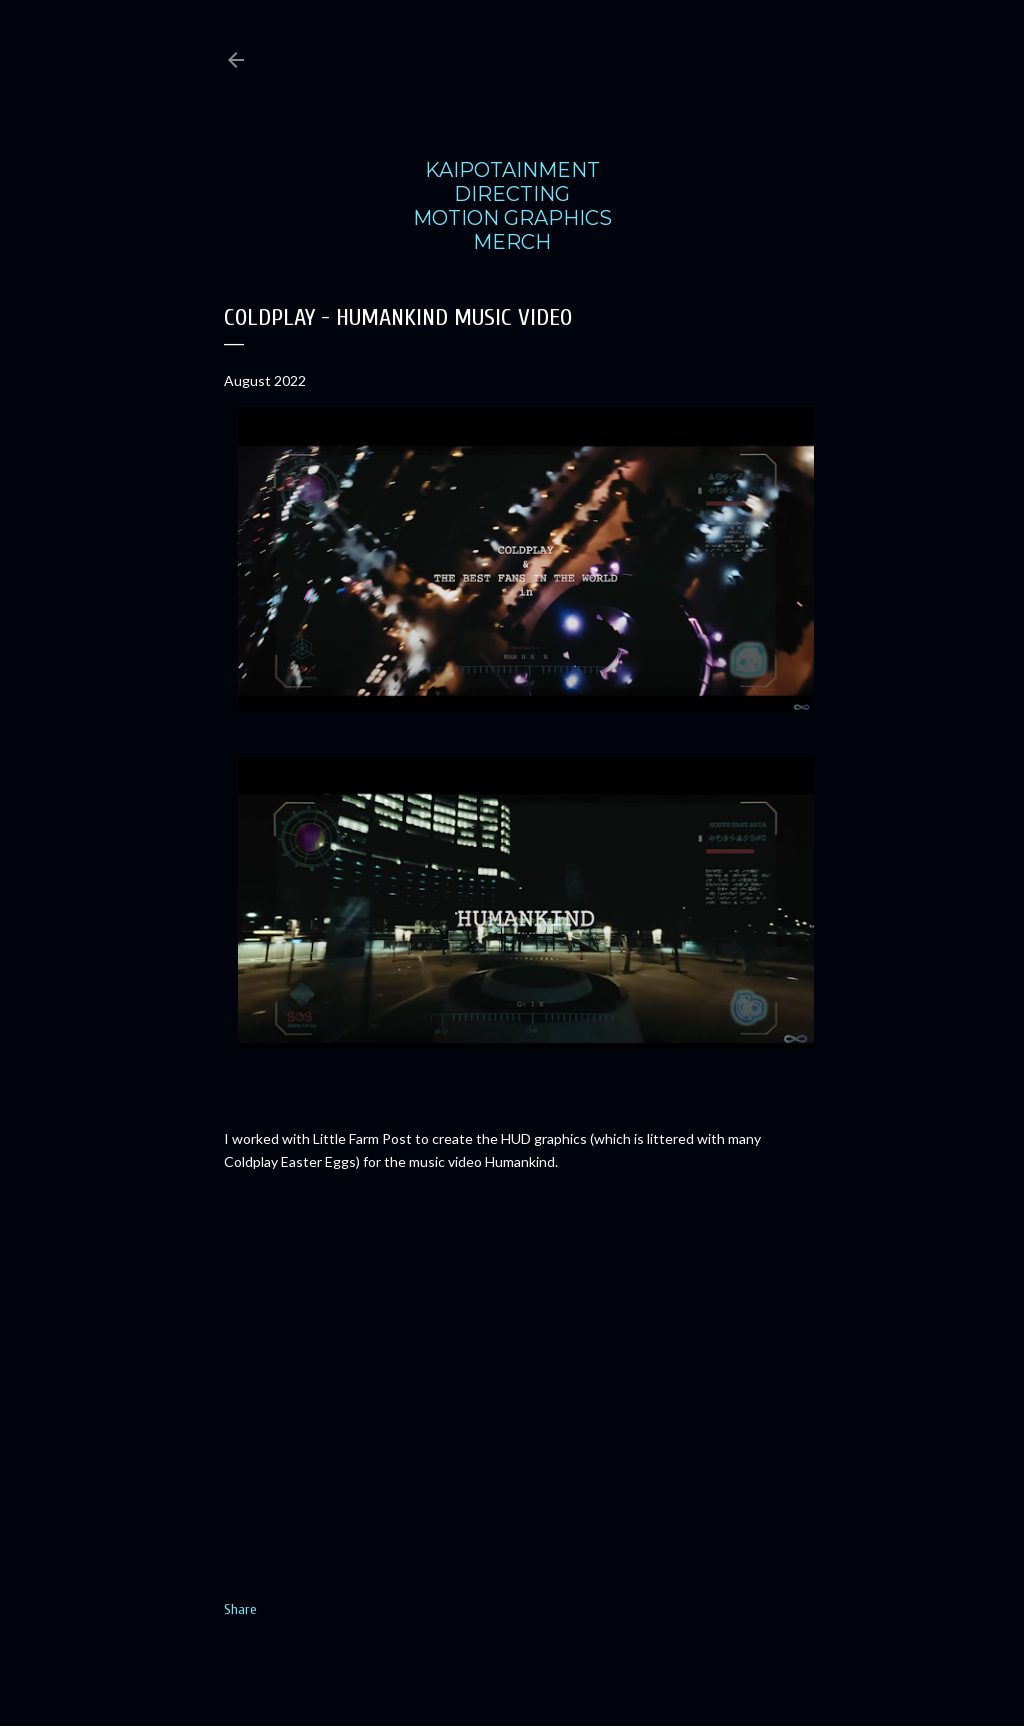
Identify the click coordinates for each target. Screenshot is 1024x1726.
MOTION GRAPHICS (512, 218)
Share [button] (240, 1609)
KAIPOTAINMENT (512, 170)
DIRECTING (512, 194)
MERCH (512, 242)
